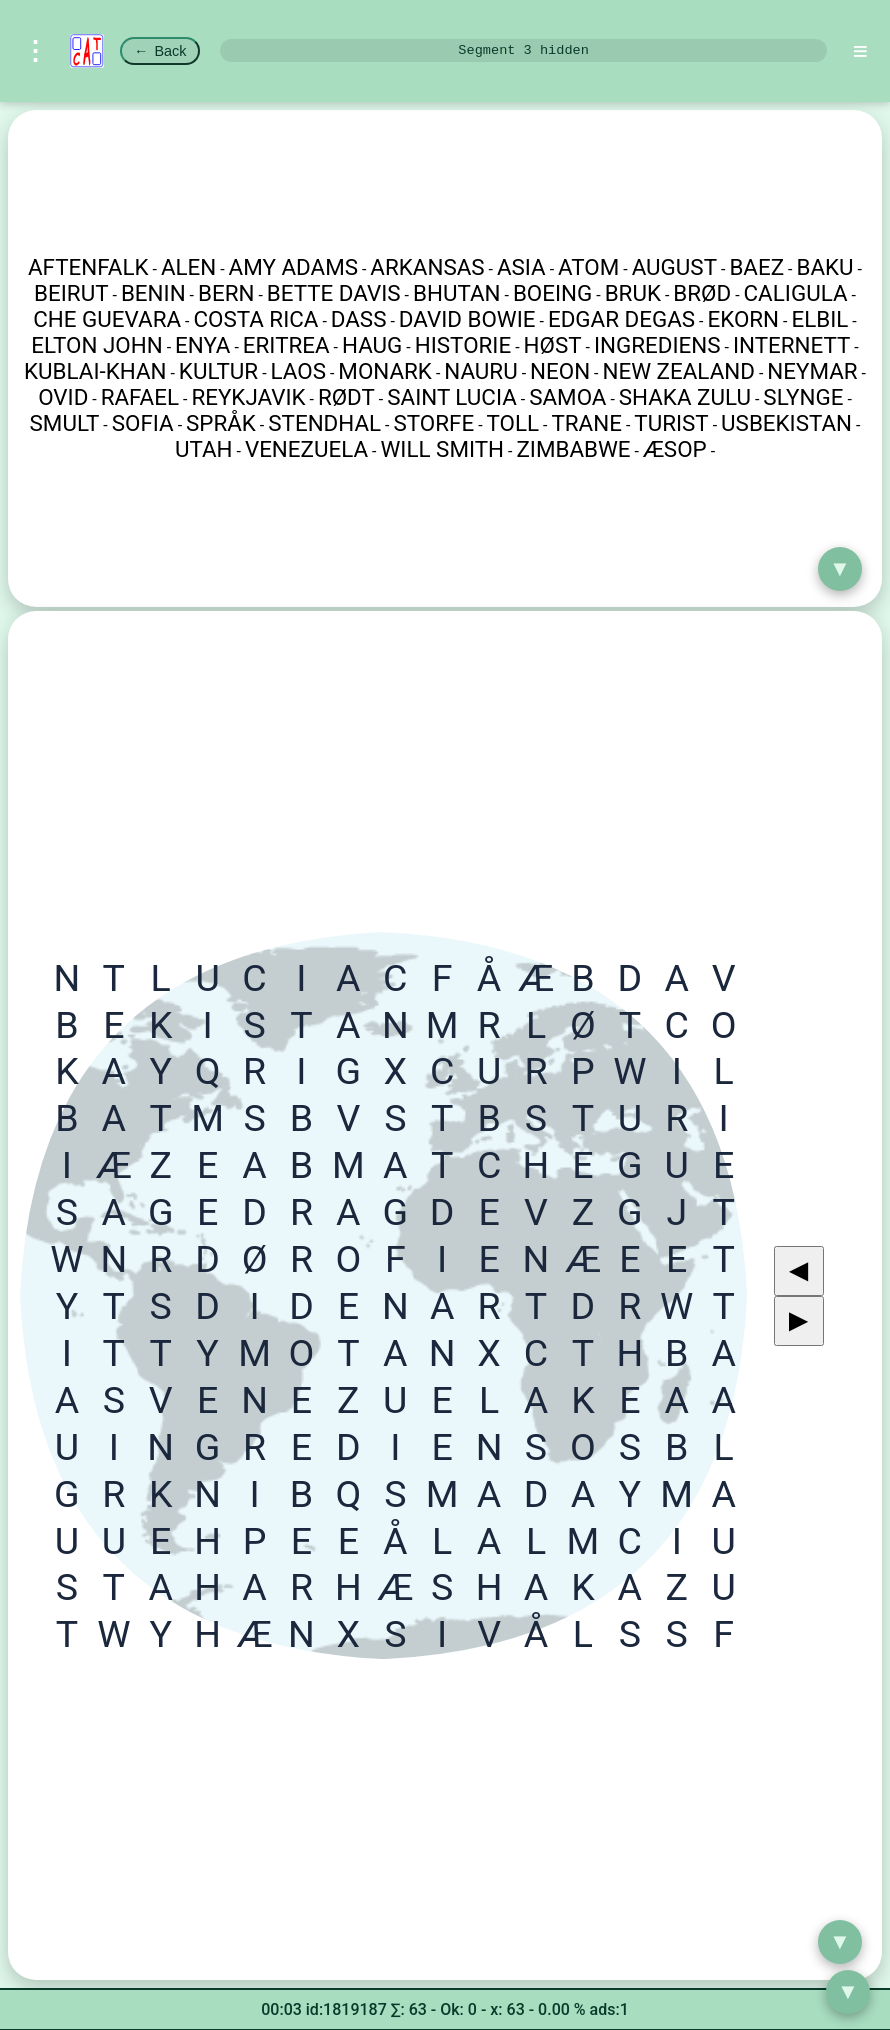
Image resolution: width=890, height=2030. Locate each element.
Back (160, 51)
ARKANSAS (427, 267)
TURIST (671, 423)
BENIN (153, 293)
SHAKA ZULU (685, 397)
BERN (226, 293)
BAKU (824, 267)
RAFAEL (140, 397)
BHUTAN (457, 293)
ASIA (521, 267)
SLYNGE (803, 397)
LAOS (298, 371)
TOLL (513, 423)
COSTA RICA (255, 319)
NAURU (480, 371)
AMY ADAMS (293, 267)
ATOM (588, 267)
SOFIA (143, 423)
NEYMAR (812, 371)
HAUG (372, 345)
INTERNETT (791, 345)
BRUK (633, 293)
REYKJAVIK (248, 397)
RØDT (346, 397)
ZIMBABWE (573, 449)
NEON (560, 371)
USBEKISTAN (786, 423)
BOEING (552, 293)
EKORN (743, 319)
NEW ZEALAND (679, 371)
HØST (553, 345)
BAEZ (756, 267)
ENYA (202, 345)
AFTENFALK (88, 267)
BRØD (702, 293)
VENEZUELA (306, 449)
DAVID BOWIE (467, 319)
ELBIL (819, 319)
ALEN (188, 267)
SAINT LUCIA (452, 397)
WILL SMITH (442, 449)
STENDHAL (324, 423)
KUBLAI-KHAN (95, 371)
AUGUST (674, 267)
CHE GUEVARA (107, 319)
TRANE (586, 423)
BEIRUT (71, 293)
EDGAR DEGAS (621, 319)
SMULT (65, 423)
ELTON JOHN (96, 345)
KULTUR (218, 371)
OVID (63, 397)
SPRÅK (221, 423)
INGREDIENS (657, 345)
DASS (359, 319)
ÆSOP (675, 449)
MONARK (385, 371)
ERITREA (286, 345)
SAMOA (567, 397)
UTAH (204, 449)
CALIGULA (796, 293)
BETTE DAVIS (334, 293)
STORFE (434, 423)
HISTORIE (463, 345)
